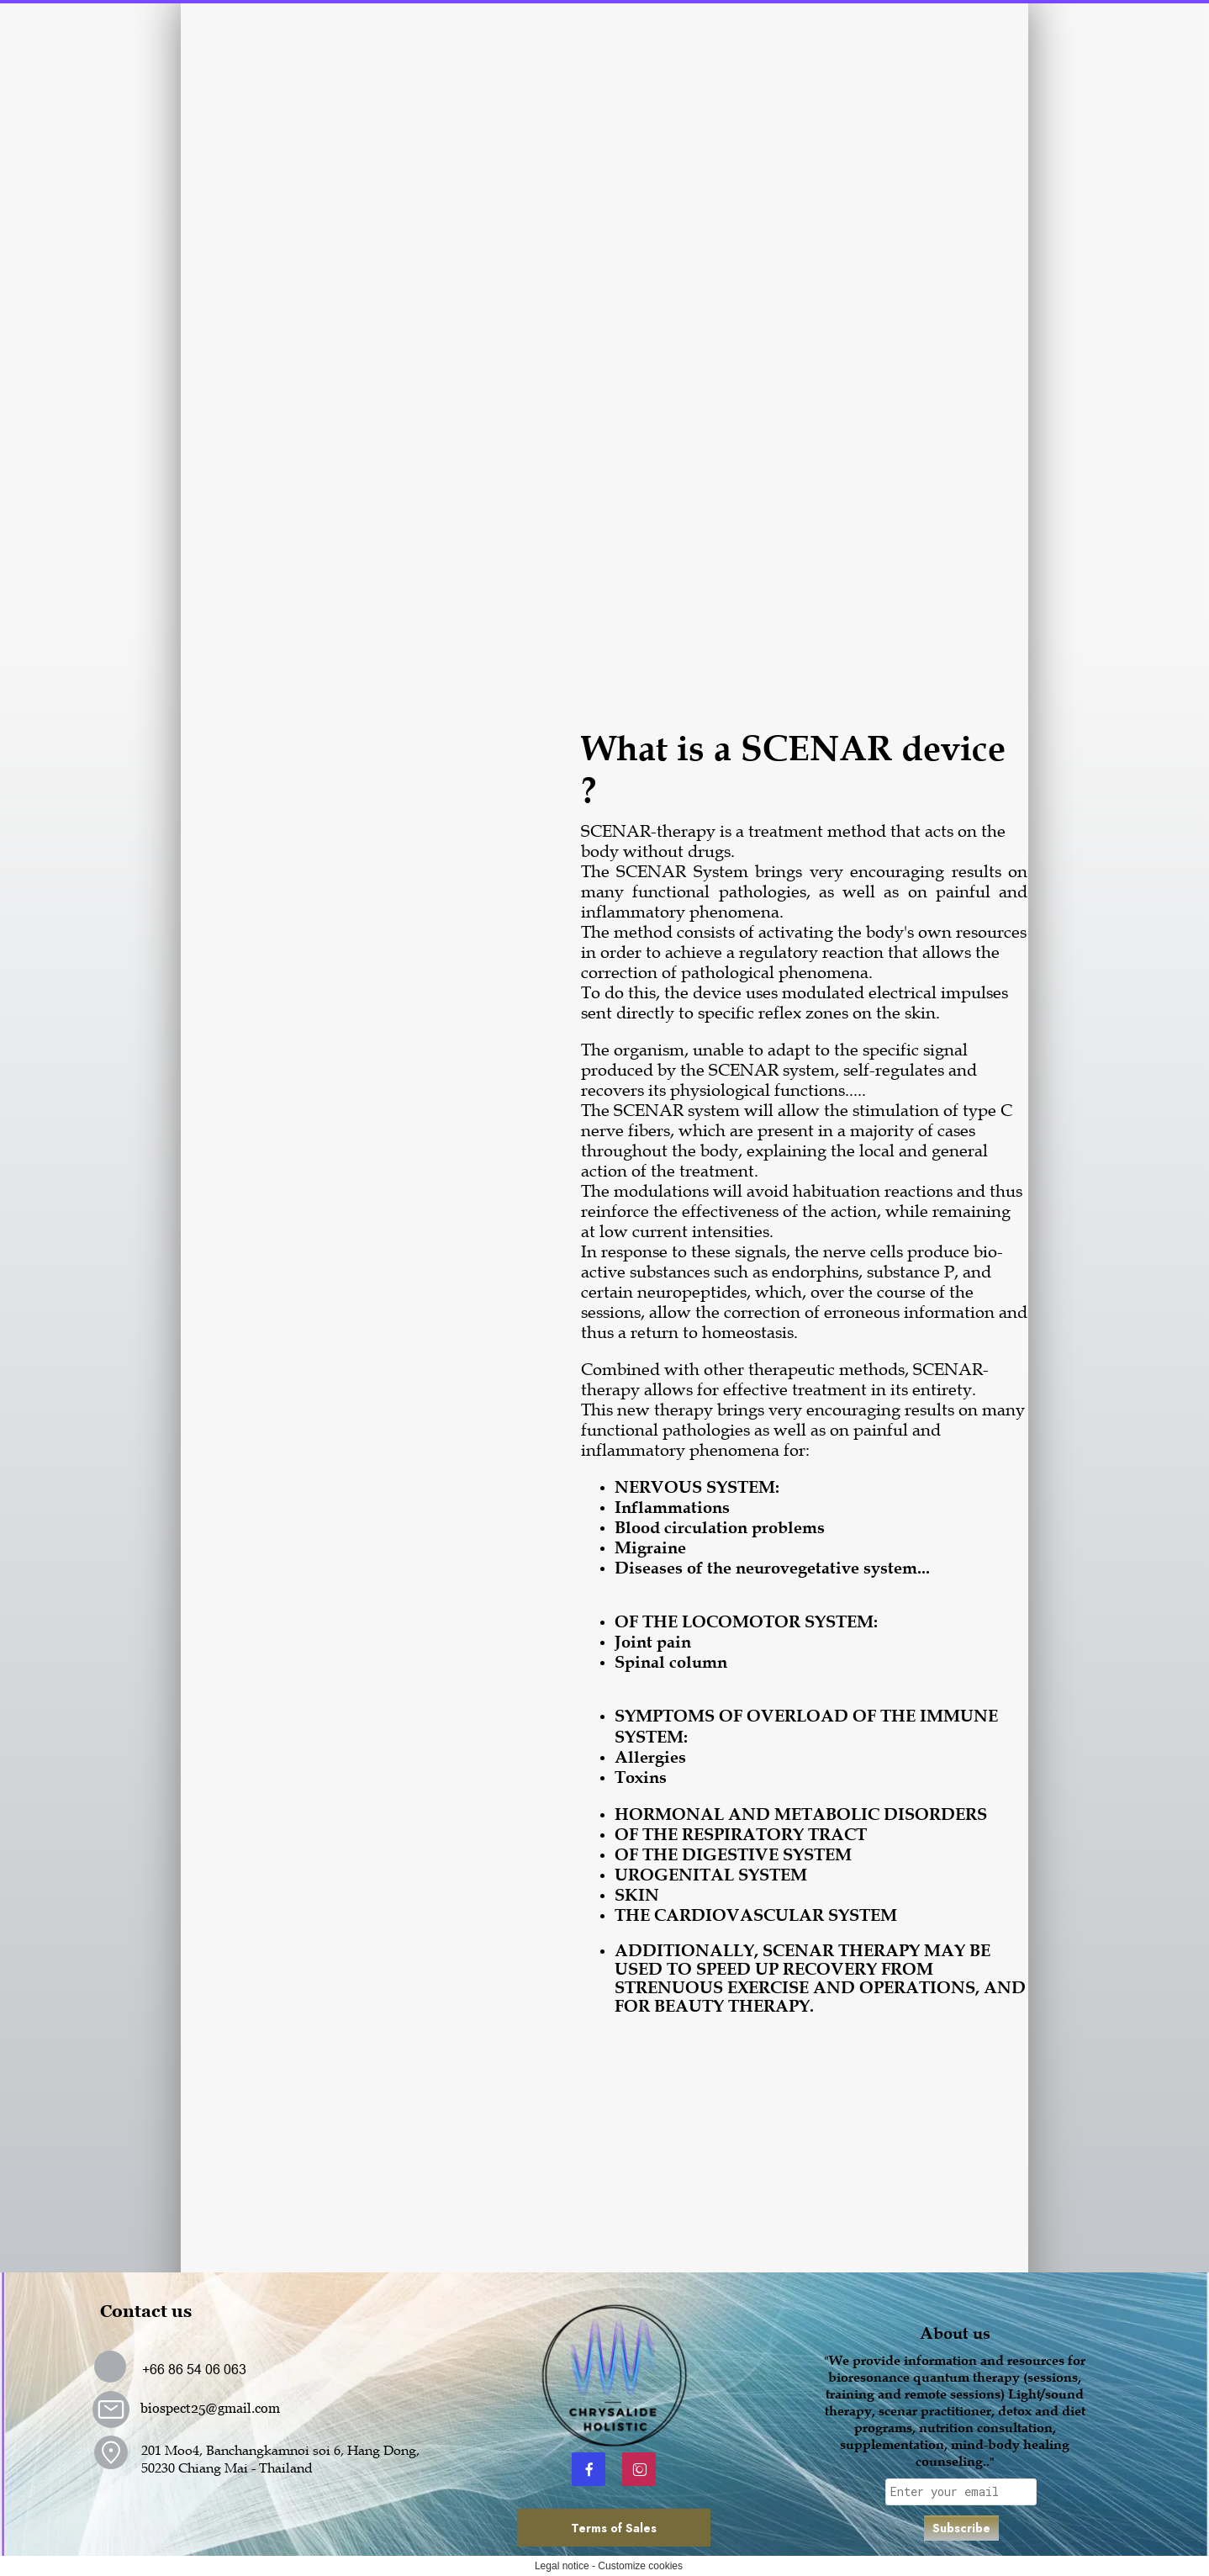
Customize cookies (640, 2566)
